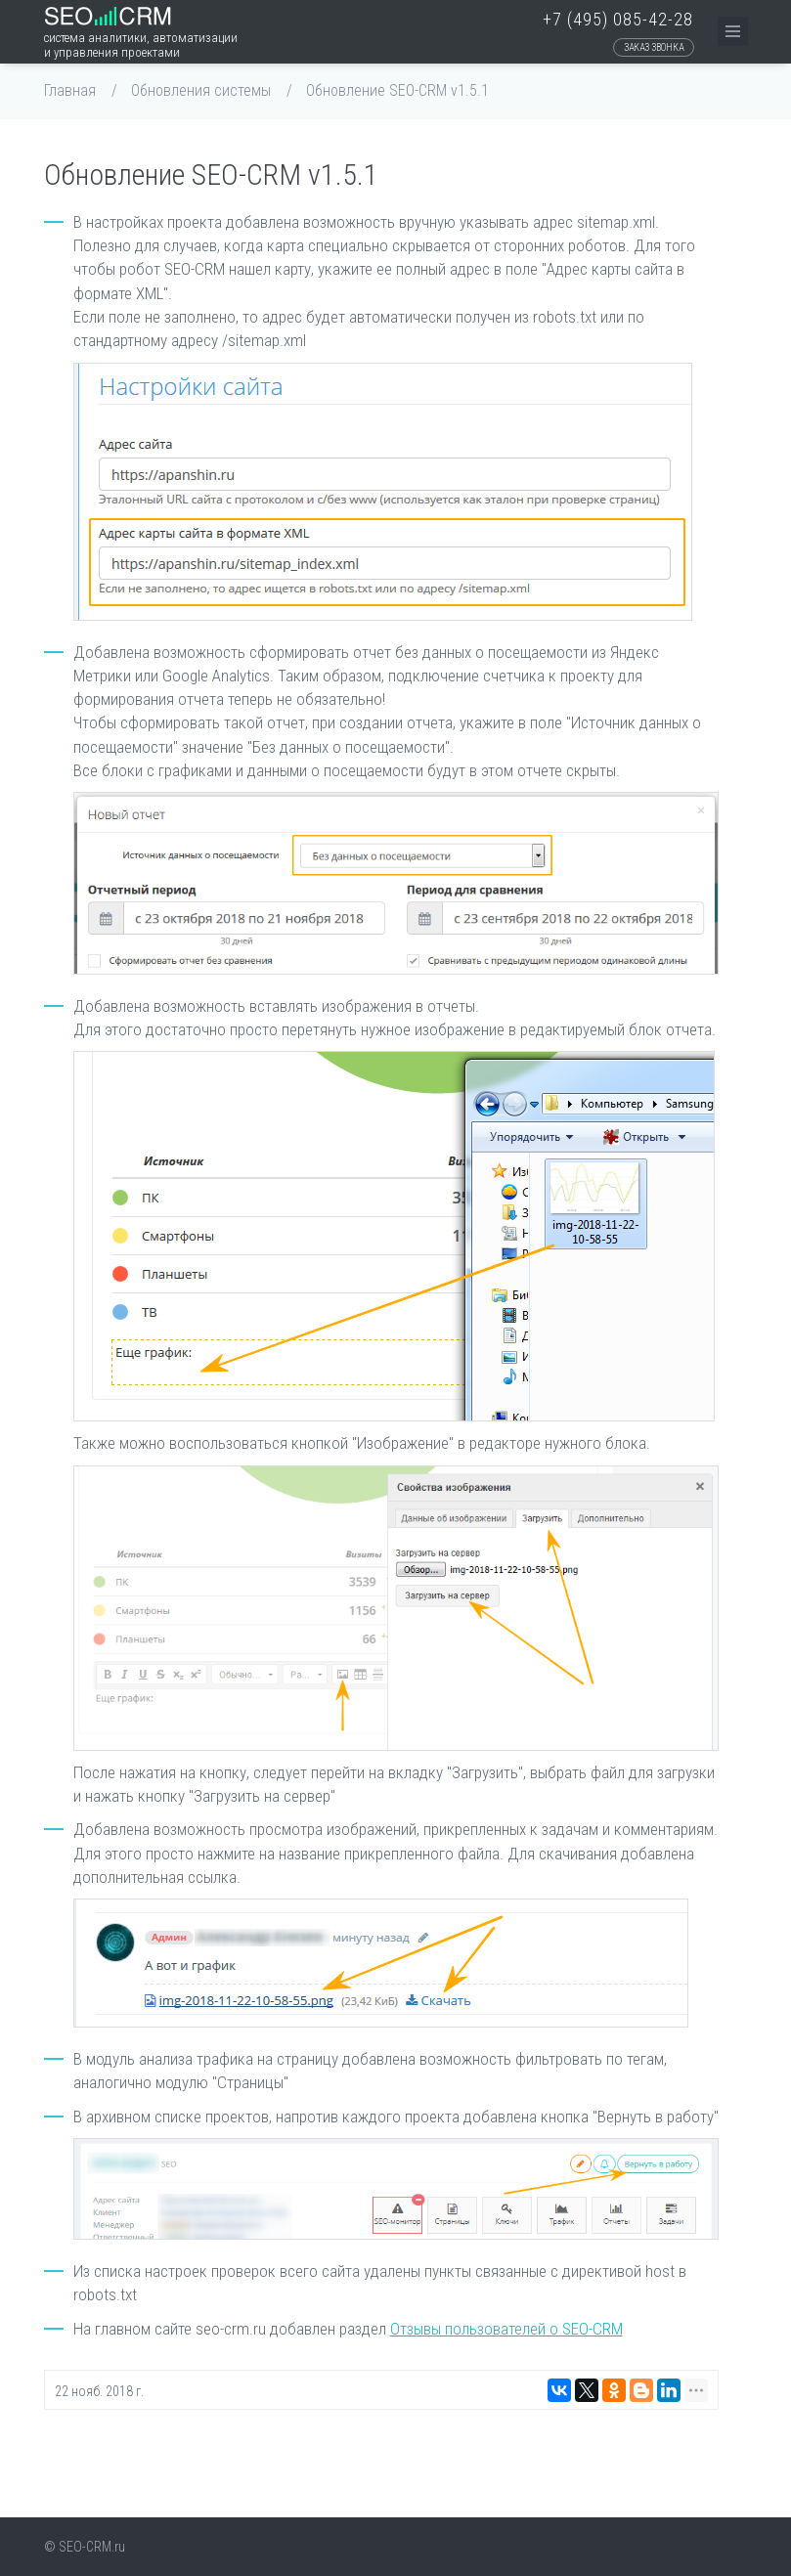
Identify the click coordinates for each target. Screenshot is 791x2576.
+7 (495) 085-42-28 (618, 19)
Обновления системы (201, 90)
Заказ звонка (653, 47)
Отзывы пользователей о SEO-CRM (506, 2328)
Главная (70, 90)
